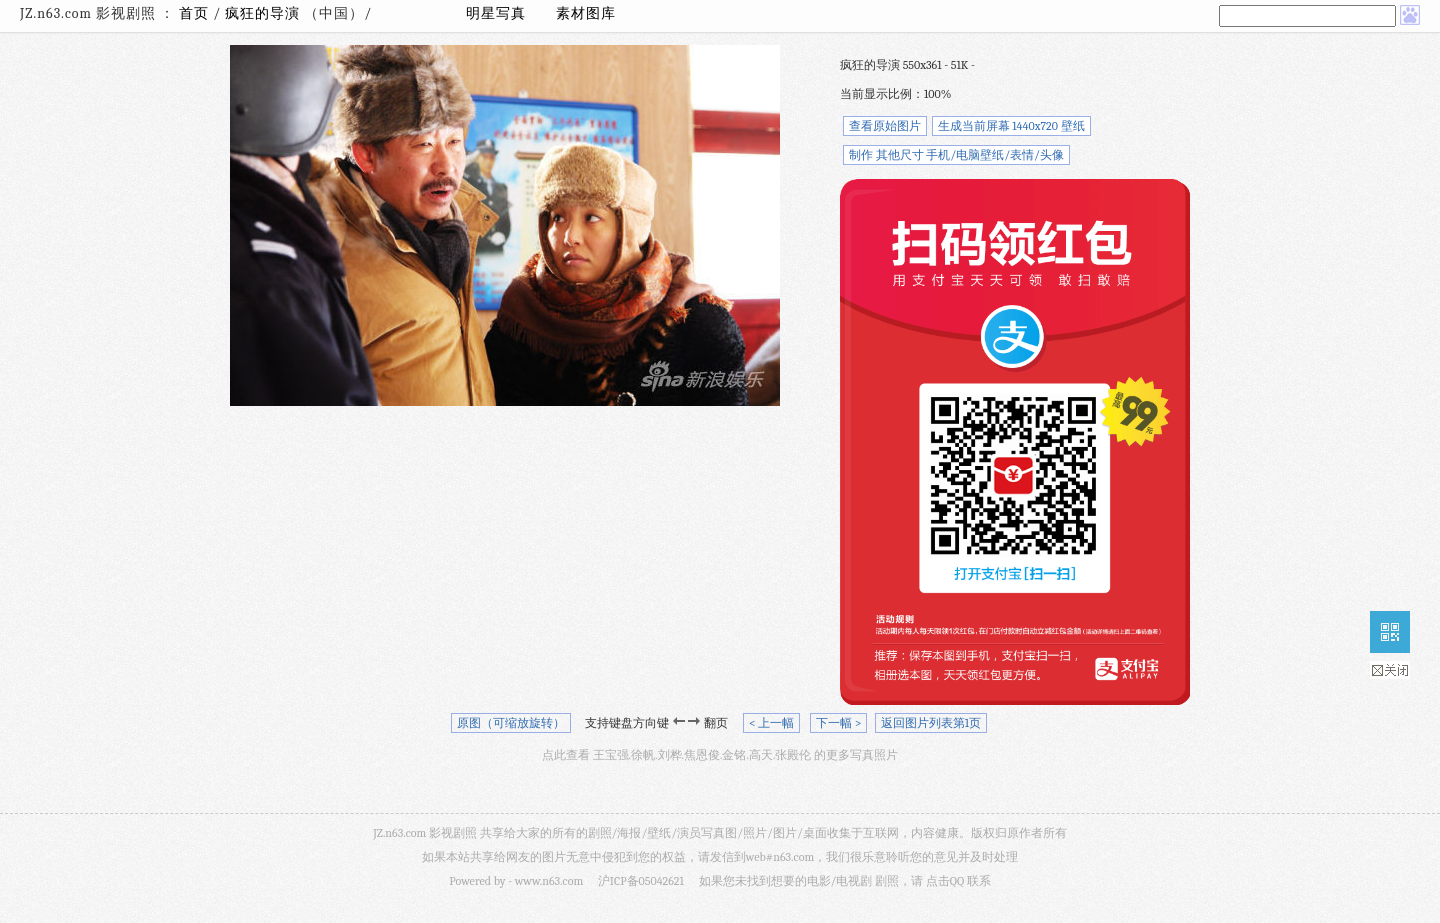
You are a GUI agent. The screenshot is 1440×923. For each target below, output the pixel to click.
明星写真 (496, 13)
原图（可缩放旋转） (511, 723)
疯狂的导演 (264, 13)
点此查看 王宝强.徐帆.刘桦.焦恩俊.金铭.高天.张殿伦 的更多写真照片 (720, 755)
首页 (194, 13)
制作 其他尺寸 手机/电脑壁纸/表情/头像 (956, 155)
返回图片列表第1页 (931, 723)
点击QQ (945, 881)
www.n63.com (549, 881)
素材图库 (586, 13)
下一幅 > (838, 723)
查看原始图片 (885, 126)
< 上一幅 (771, 723)
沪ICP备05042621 (641, 881)
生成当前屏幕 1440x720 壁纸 (1011, 126)
